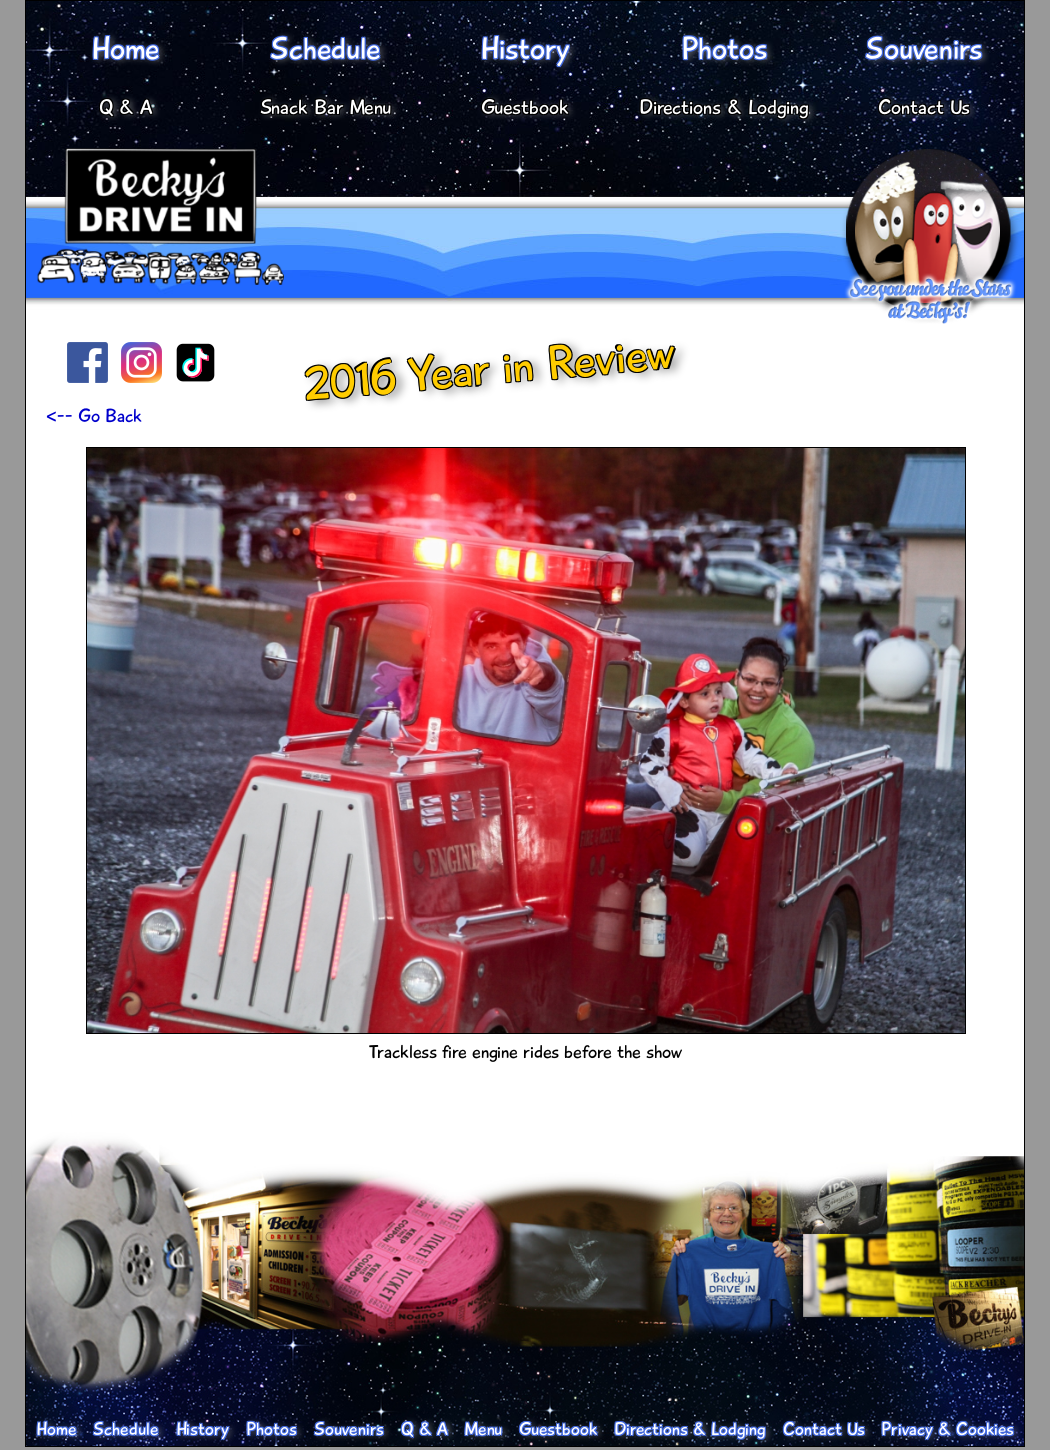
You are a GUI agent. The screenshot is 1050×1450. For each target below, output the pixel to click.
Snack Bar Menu (325, 107)
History (524, 49)
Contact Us (924, 107)
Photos (724, 49)
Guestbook (525, 107)
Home (125, 49)
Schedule (325, 49)
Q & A (126, 107)
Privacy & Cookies (947, 1429)
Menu (483, 1429)
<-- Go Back (94, 416)
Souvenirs (923, 49)
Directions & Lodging (724, 107)
